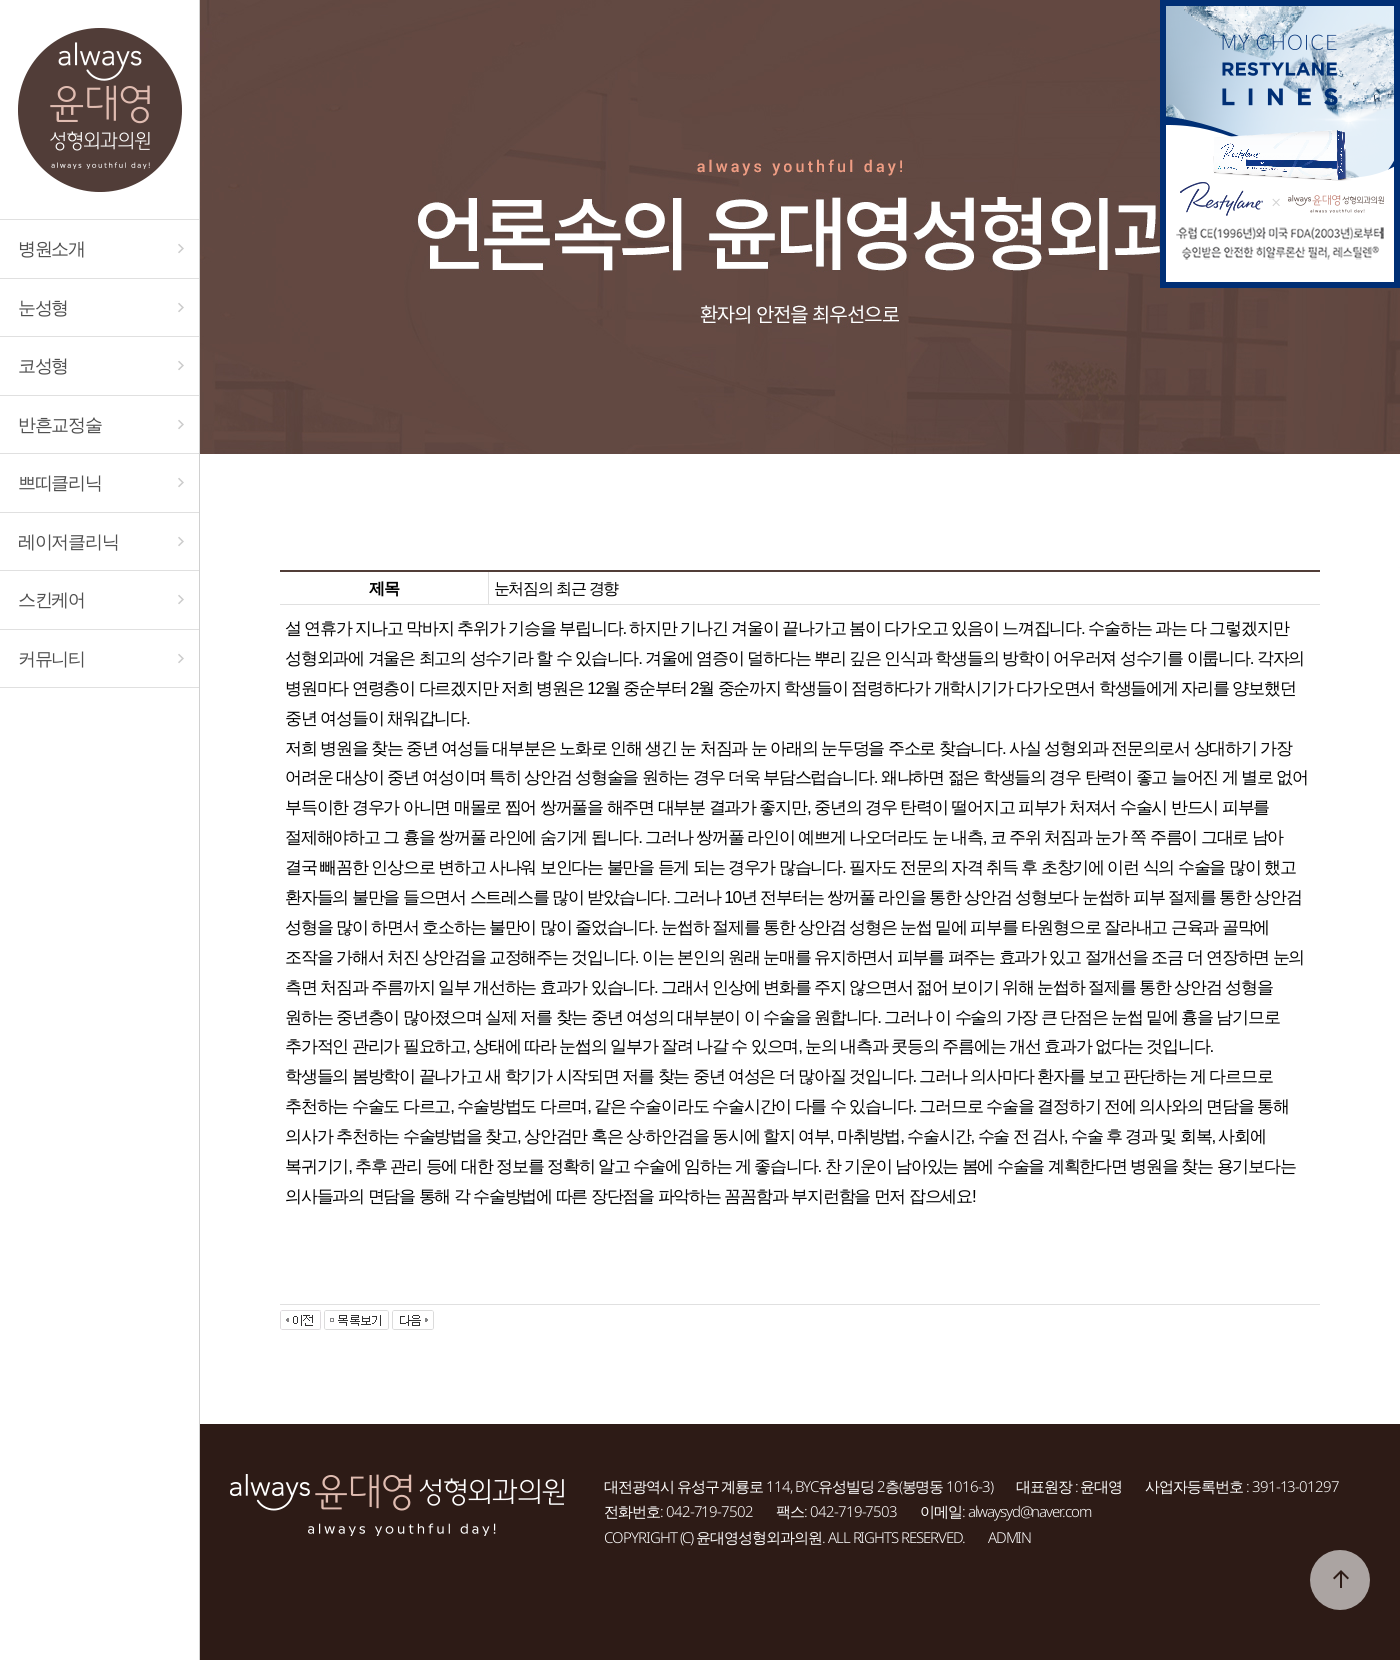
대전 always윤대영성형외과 (99, 110)
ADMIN (1010, 1537)
